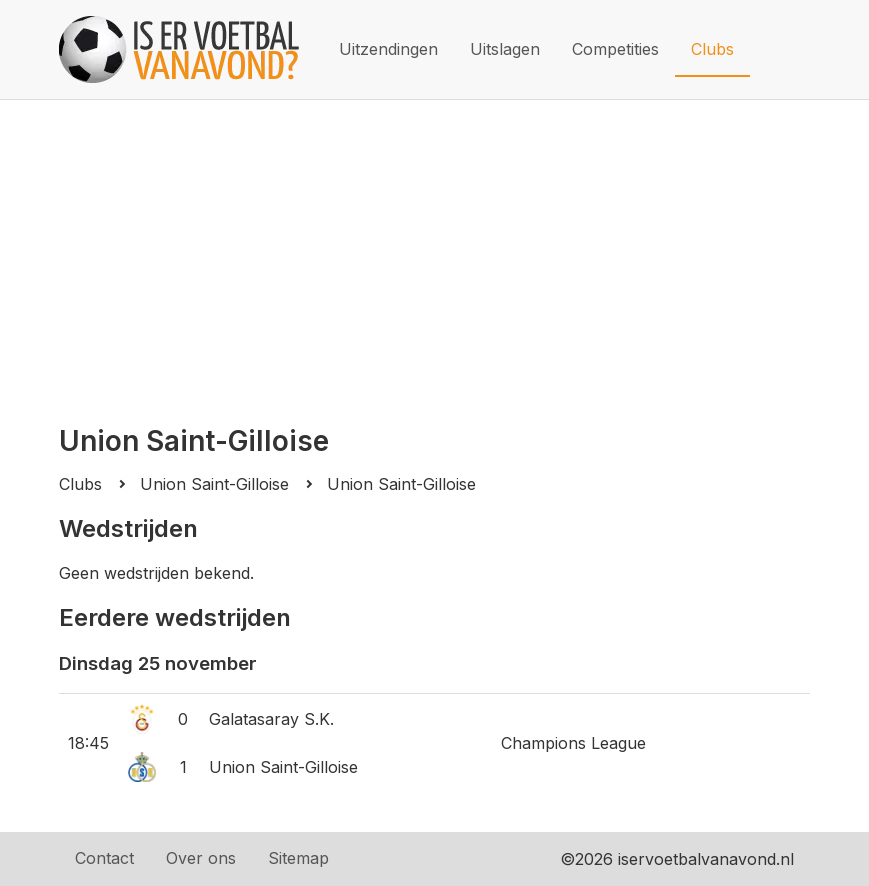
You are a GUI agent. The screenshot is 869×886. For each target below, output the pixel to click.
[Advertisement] (434, 250)
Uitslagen (505, 49)
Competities (615, 49)
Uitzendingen (388, 49)
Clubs (712, 49)
